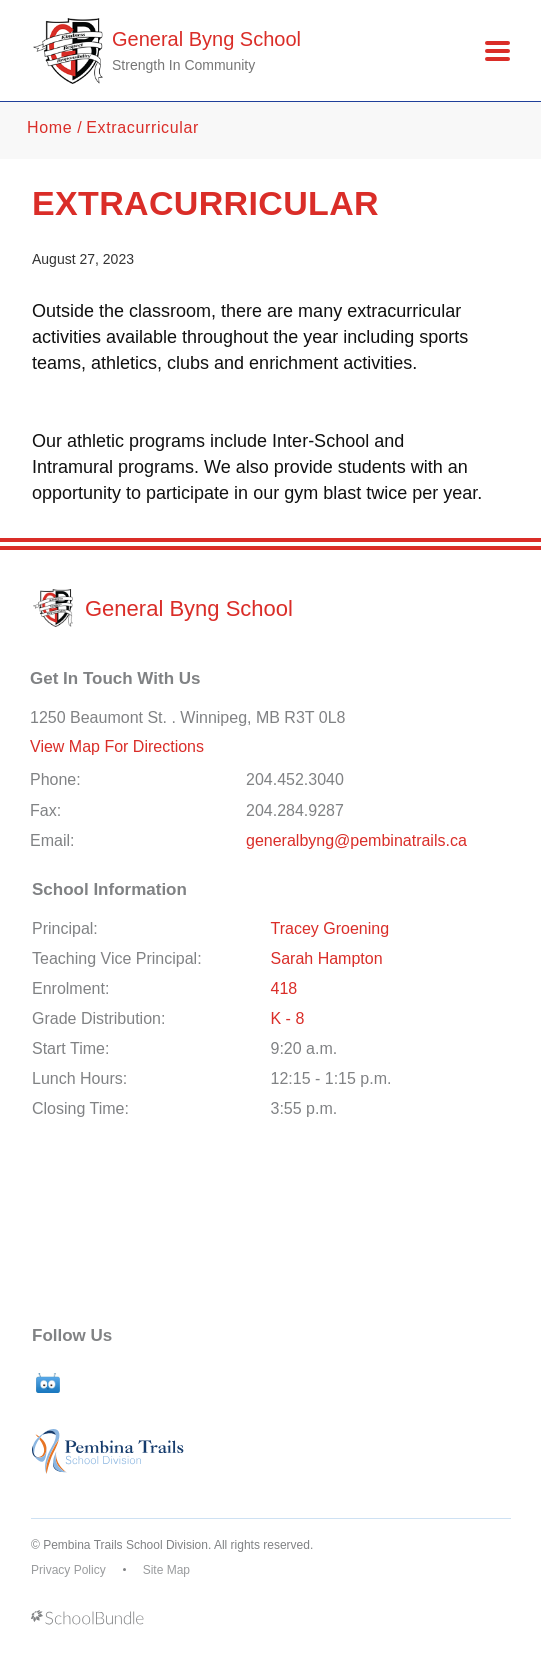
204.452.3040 (295, 779)
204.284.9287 (295, 810)
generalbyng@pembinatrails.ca (356, 840)
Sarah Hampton (327, 958)
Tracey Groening (330, 928)
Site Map (166, 1570)
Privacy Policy (68, 1570)
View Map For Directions (117, 746)
